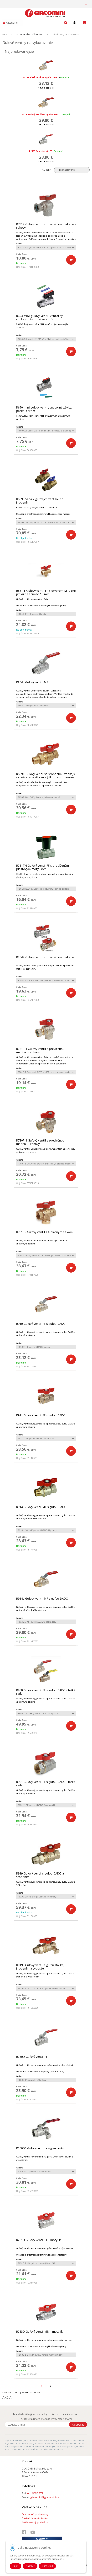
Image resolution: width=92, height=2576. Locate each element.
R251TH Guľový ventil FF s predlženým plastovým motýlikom (42, 867)
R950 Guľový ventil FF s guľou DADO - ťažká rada (45, 1692)
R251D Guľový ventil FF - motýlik (38, 2240)
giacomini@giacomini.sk (44, 2497)
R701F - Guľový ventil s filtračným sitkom (44, 1232)
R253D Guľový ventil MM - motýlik (39, 2331)
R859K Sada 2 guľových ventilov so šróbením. (39, 500)
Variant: (19, 243)
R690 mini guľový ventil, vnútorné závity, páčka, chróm (44, 409)
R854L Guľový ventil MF (32, 682)
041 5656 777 (35, 2493)
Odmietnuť (47, 2565)
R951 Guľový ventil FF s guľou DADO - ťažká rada (45, 1783)
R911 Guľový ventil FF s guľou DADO (41, 1415)
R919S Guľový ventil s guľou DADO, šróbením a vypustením (40, 1966)
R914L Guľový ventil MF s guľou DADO (40, 114)
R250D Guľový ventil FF (40, 151)
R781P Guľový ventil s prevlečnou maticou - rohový (46, 226)
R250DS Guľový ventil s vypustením (40, 2148)
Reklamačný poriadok (35, 2522)
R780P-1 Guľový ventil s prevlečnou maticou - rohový (40, 1142)
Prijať (15, 2565)
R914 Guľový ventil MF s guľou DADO (41, 1507)
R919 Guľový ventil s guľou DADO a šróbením (40, 1875)
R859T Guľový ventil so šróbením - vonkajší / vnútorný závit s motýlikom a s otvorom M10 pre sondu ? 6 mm (46, 777)
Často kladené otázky (35, 2518)
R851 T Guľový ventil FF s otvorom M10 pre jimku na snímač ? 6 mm (46, 592)
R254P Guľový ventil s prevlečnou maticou (45, 957)
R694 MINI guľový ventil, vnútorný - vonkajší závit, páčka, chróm (40, 317)
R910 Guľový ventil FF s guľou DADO (40, 77)
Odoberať (78, 2424)
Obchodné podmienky (35, 2514)
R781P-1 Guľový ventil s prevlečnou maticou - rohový (40, 1050)
